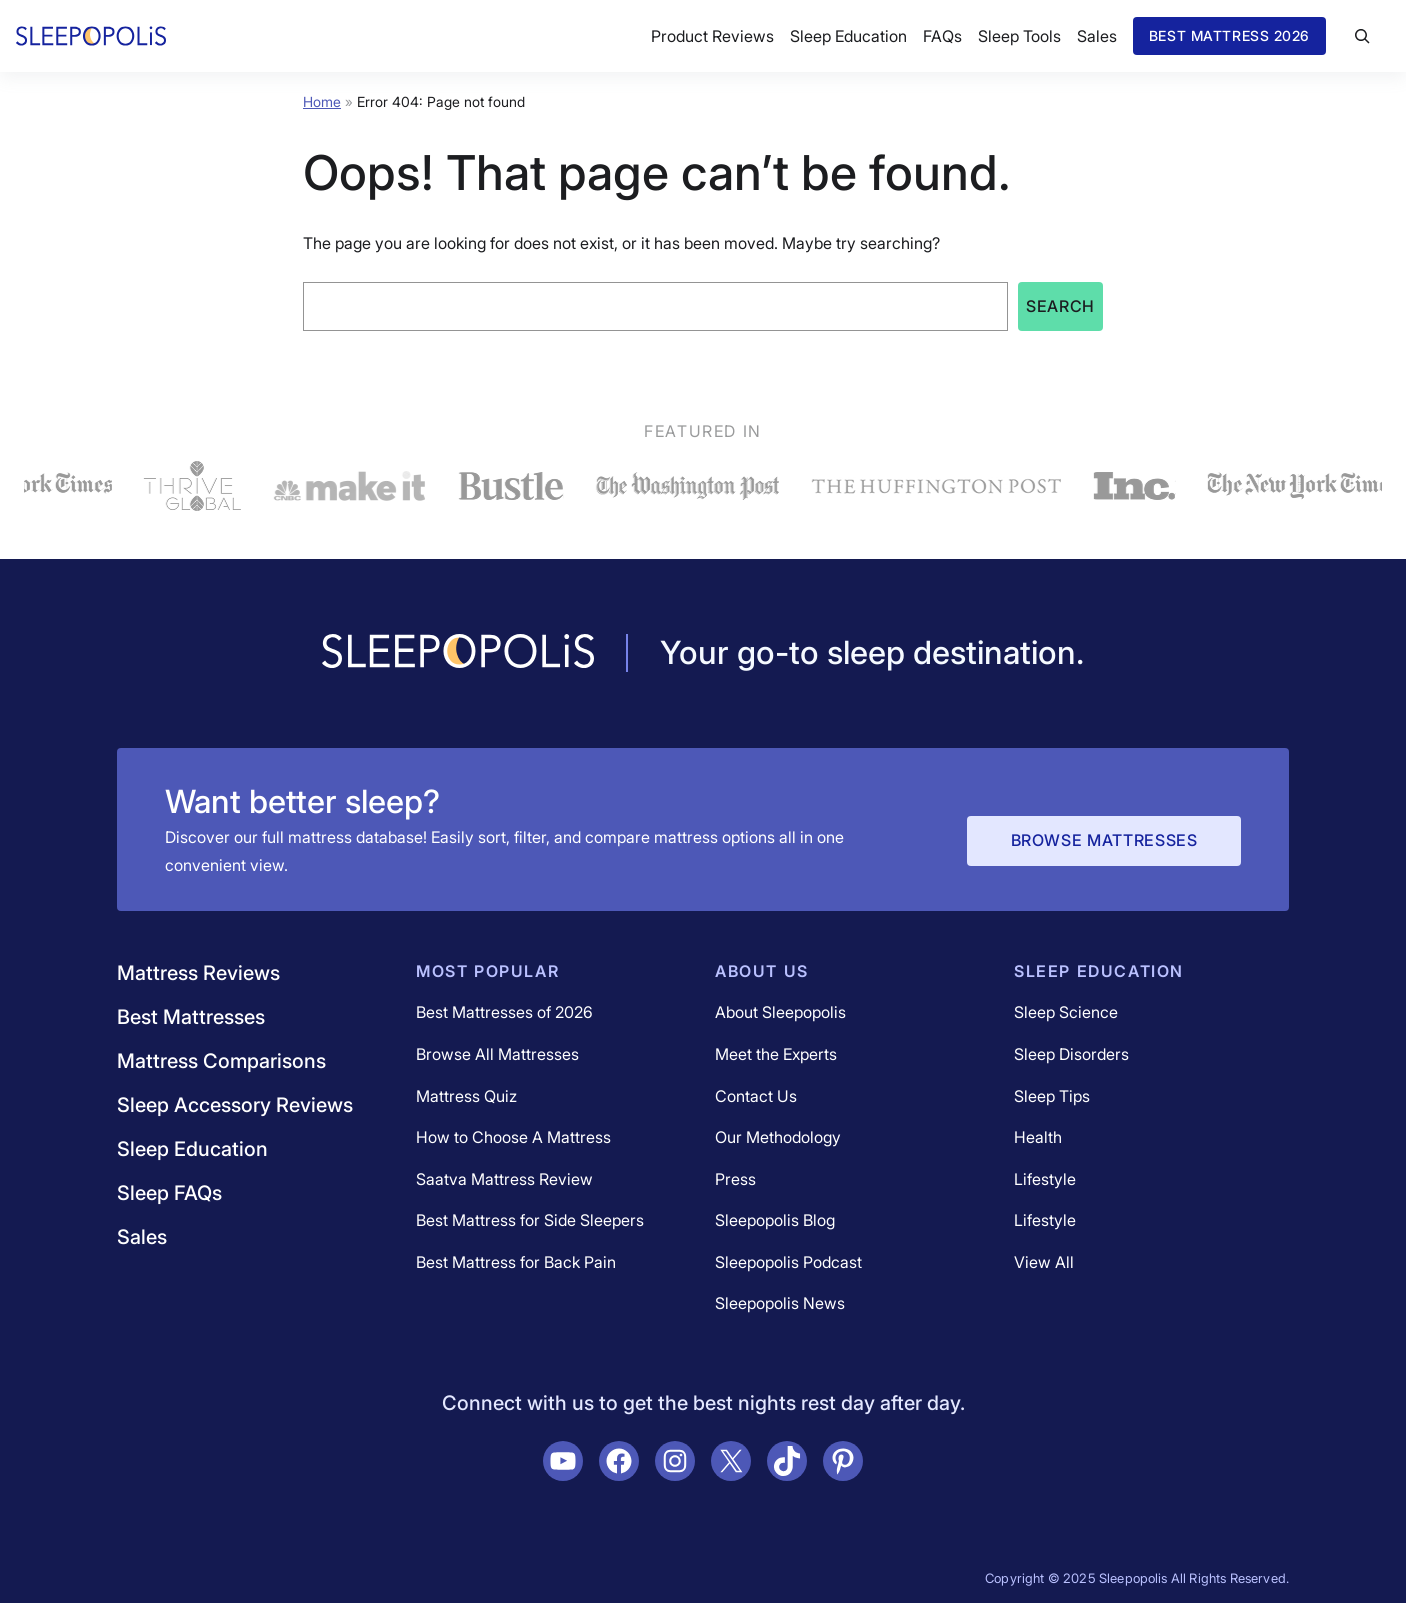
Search (1060, 306)
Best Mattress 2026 (1229, 35)
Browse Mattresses (1104, 840)
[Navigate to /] (458, 653)
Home (322, 101)
